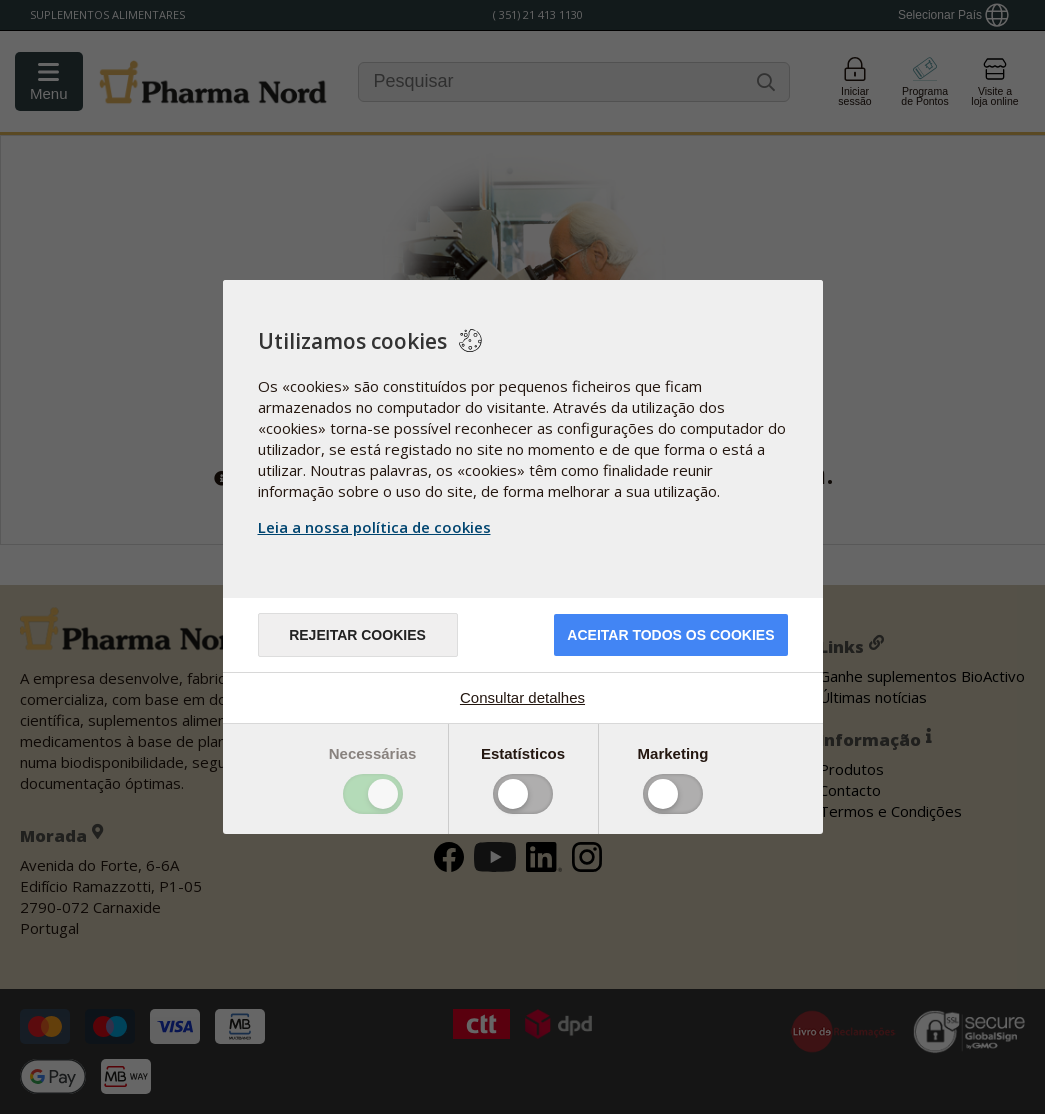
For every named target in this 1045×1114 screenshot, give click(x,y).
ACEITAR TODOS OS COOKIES (670, 635)
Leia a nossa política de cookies (374, 527)
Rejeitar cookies (357, 635)
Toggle (373, 794)
